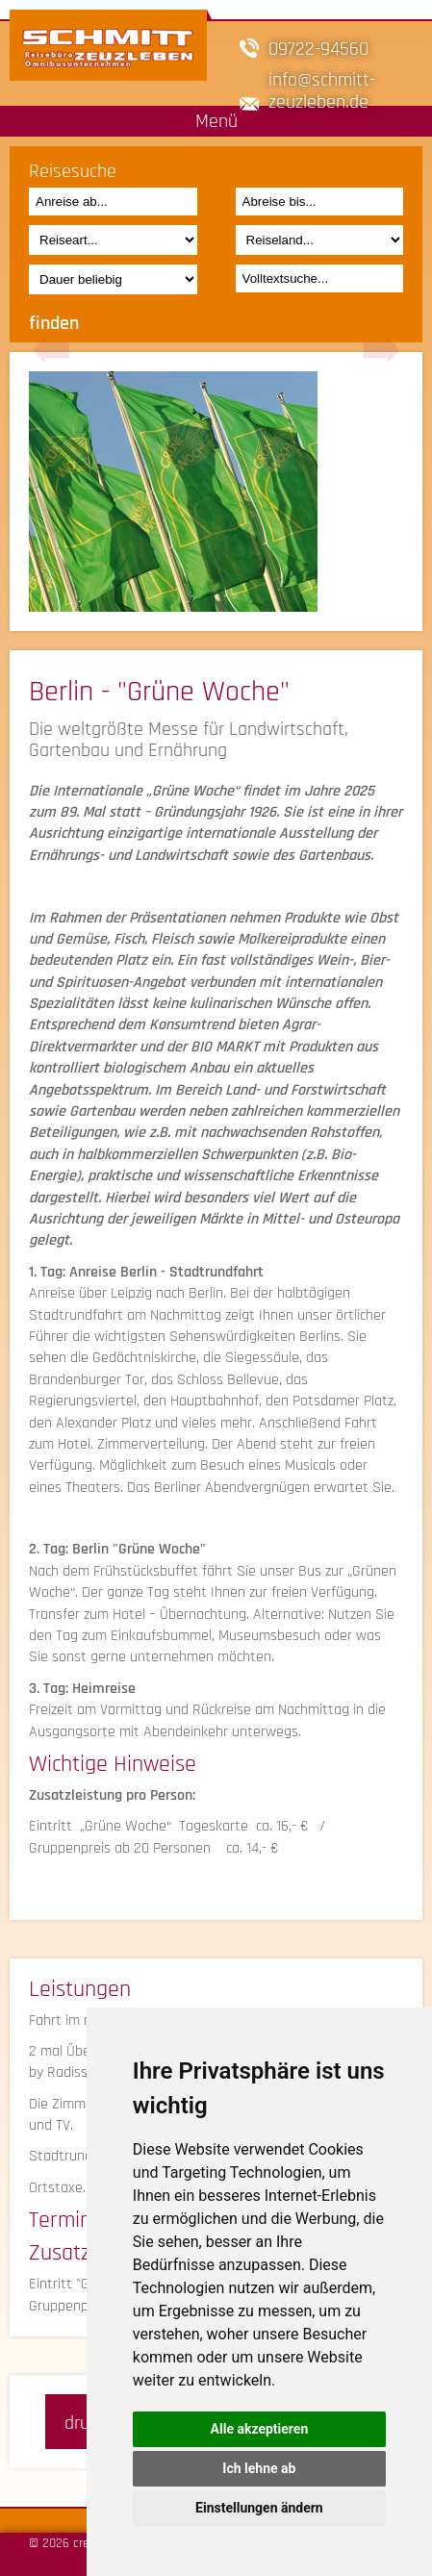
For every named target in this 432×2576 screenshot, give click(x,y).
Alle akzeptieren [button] (260, 2429)
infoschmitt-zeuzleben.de (321, 90)
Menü (216, 121)
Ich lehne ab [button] (258, 2468)
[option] (216, 491)
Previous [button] (51, 351)
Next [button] (381, 351)
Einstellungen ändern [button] (259, 2507)
